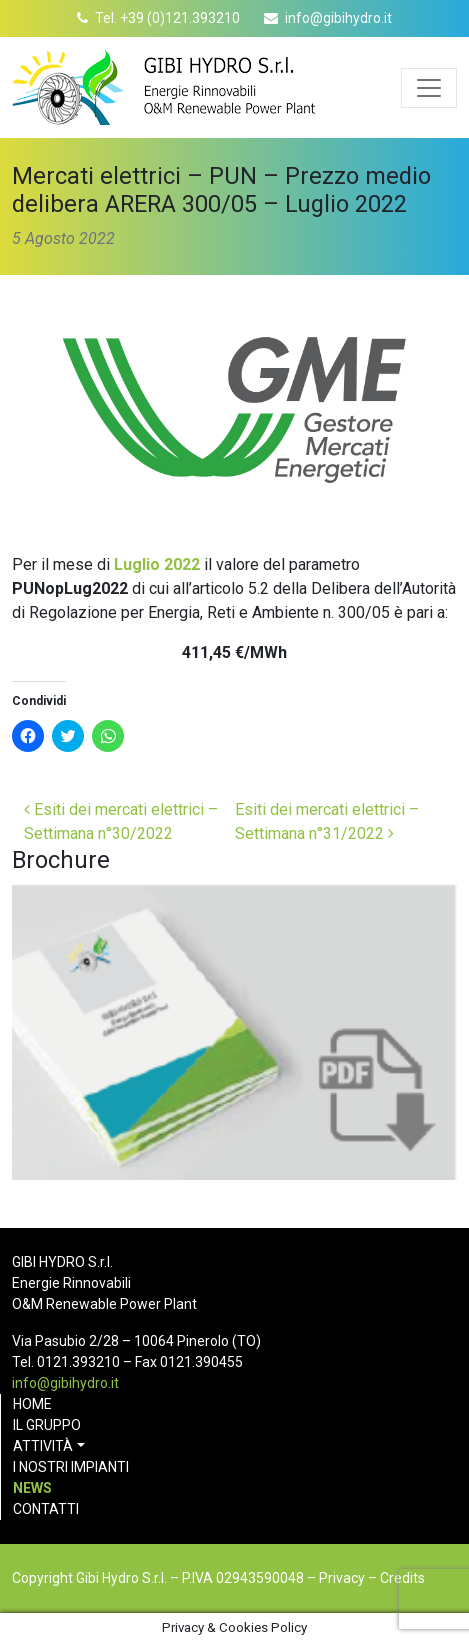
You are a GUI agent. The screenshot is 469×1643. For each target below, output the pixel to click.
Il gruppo (47, 1425)
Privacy (342, 1578)
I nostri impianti (71, 1467)
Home (32, 1404)
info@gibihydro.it (338, 18)
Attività (43, 1446)
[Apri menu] (429, 88)
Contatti (46, 1509)
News (32, 1488)
